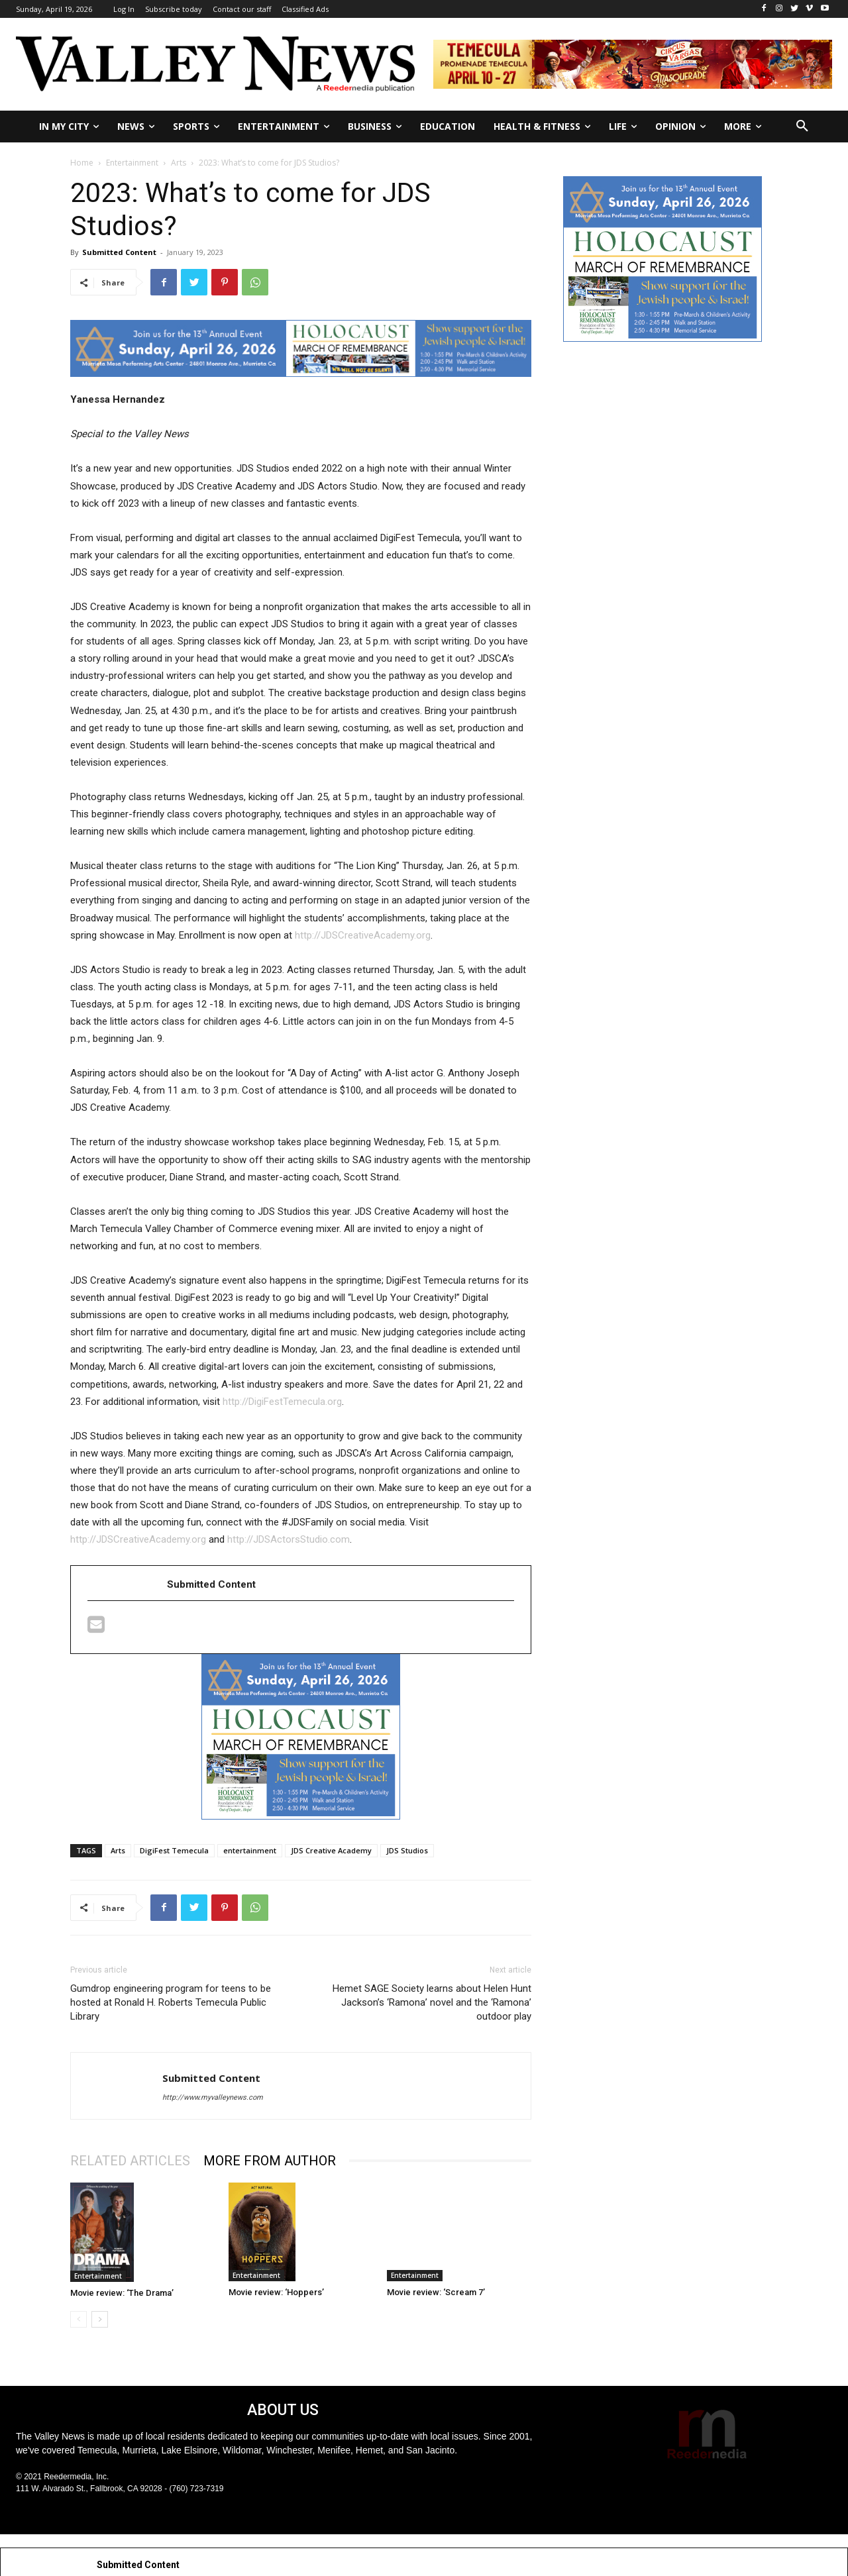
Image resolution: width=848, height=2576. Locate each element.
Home (81, 162)
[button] (802, 126)
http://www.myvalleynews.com (212, 2097)
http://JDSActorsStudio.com (288, 1539)
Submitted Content (119, 252)
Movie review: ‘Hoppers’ (276, 2239)
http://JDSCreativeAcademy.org (363, 935)
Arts (178, 162)
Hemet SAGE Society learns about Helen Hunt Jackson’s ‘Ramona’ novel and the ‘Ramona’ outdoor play (432, 2002)
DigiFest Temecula (174, 1850)
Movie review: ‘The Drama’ (122, 2237)
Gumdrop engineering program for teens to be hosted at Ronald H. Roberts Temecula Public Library (170, 2002)
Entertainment (132, 162)
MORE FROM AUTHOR (269, 2161)
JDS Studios (407, 1850)
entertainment (249, 1850)
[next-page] (99, 2265)
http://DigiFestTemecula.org (282, 1402)
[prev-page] (78, 2265)
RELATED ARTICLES (130, 2161)
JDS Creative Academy (331, 1850)
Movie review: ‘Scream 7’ (436, 2239)
